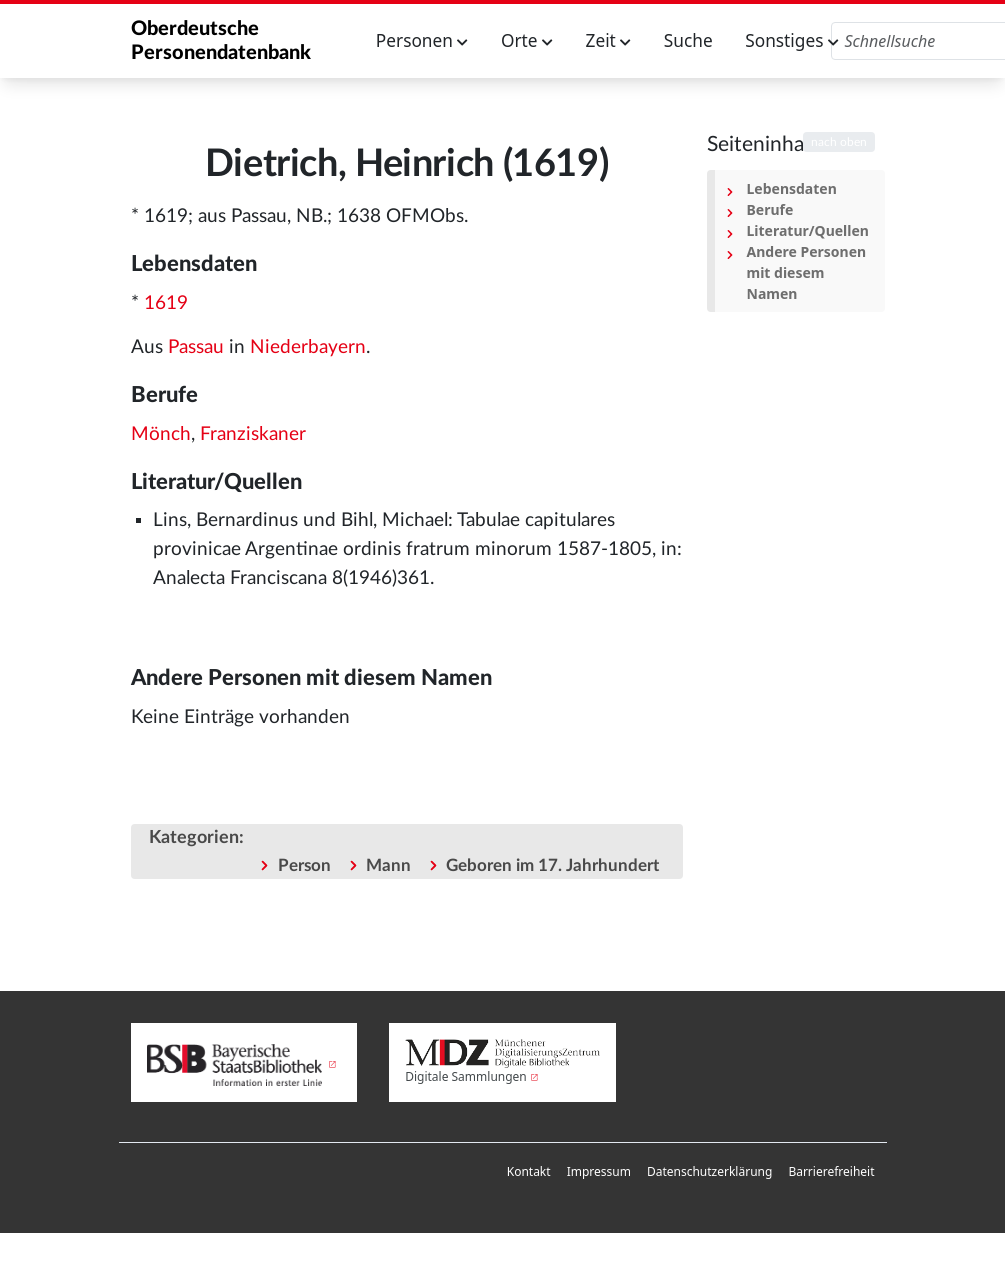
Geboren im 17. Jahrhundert (552, 865)
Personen (422, 40)
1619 (166, 303)
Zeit (609, 40)
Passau (196, 347)
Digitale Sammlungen (466, 1076)
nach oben (839, 142)
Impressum (599, 1171)
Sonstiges (792, 40)
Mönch (161, 434)
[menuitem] (529, 1172)
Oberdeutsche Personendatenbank (221, 41)
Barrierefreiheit (831, 1171)
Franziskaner (253, 434)
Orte (527, 40)
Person (304, 865)
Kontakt (529, 1171)
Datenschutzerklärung (709, 1171)
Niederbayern (308, 347)
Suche (688, 40)
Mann (388, 865)
